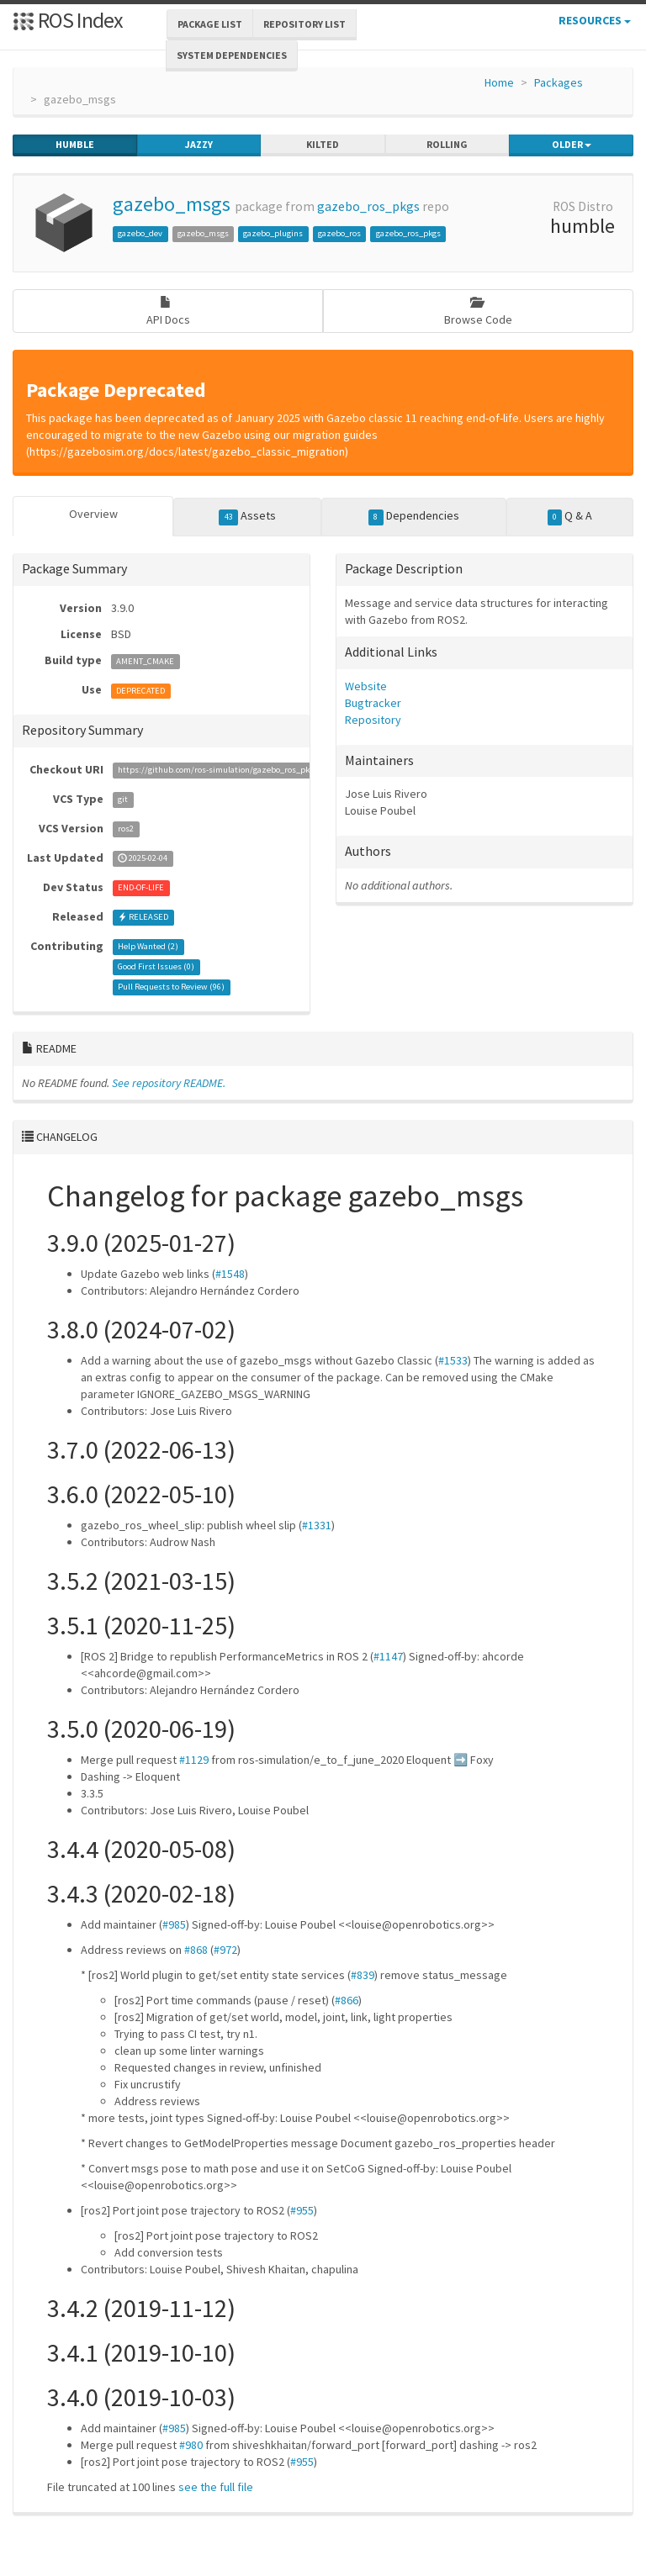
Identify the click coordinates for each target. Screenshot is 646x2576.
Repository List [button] (304, 24)
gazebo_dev (140, 233)
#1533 (453, 1360)
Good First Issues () (156, 967)
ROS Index (68, 20)
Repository (373, 719)
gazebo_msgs (171, 204)
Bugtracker (373, 702)
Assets (247, 516)
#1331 (316, 1525)
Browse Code (478, 311)
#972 (225, 1949)
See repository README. (168, 1082)
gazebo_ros (339, 233)
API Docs (168, 311)
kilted (322, 144)
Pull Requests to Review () (171, 987)
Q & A (570, 516)
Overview (93, 513)
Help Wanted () (148, 947)
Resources (595, 20)
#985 (174, 1924)
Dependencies (413, 516)
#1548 (230, 1273)
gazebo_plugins (273, 233)
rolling (447, 144)
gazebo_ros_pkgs (368, 206)
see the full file (215, 2486)
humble (75, 144)
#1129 (194, 1759)
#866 (346, 2000)
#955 (302, 2210)
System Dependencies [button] (232, 55)
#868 (196, 1949)
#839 (362, 1974)
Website (366, 686)
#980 (191, 2444)
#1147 (388, 1656)
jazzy (199, 144)
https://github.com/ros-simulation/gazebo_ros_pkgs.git (224, 770)
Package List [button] (209, 24)
